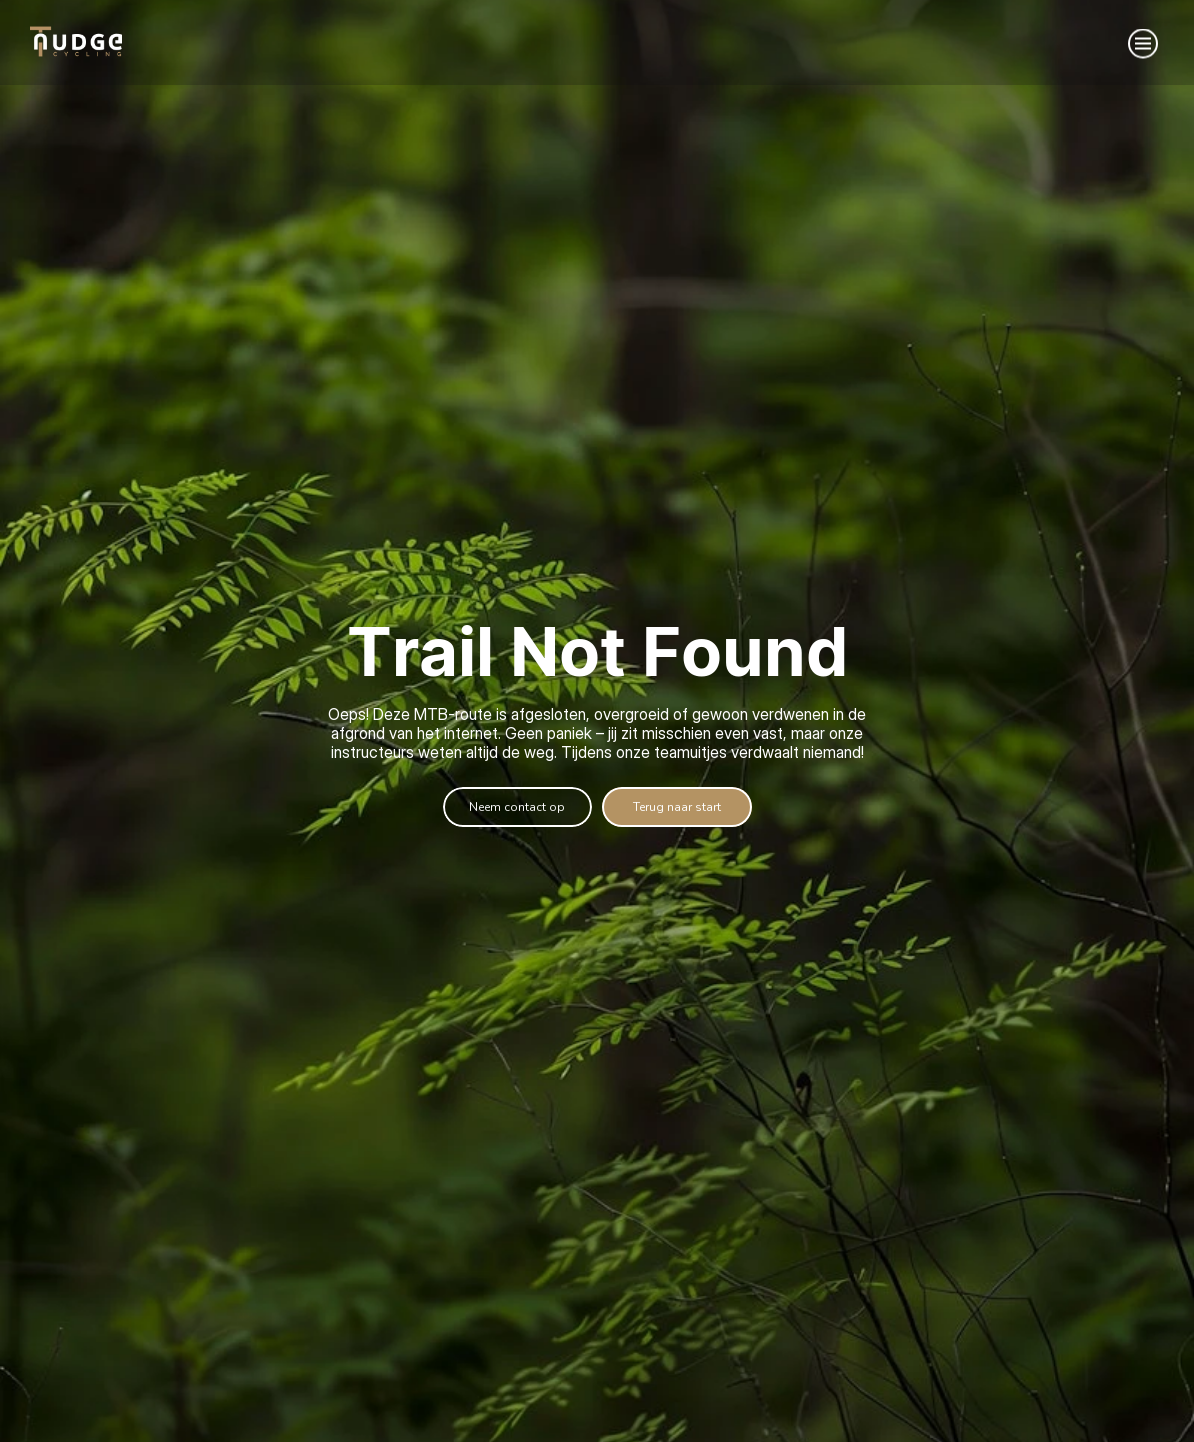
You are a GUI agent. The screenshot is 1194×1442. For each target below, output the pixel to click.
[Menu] (1143, 44)
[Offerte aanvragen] (517, 807)
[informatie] (677, 807)
